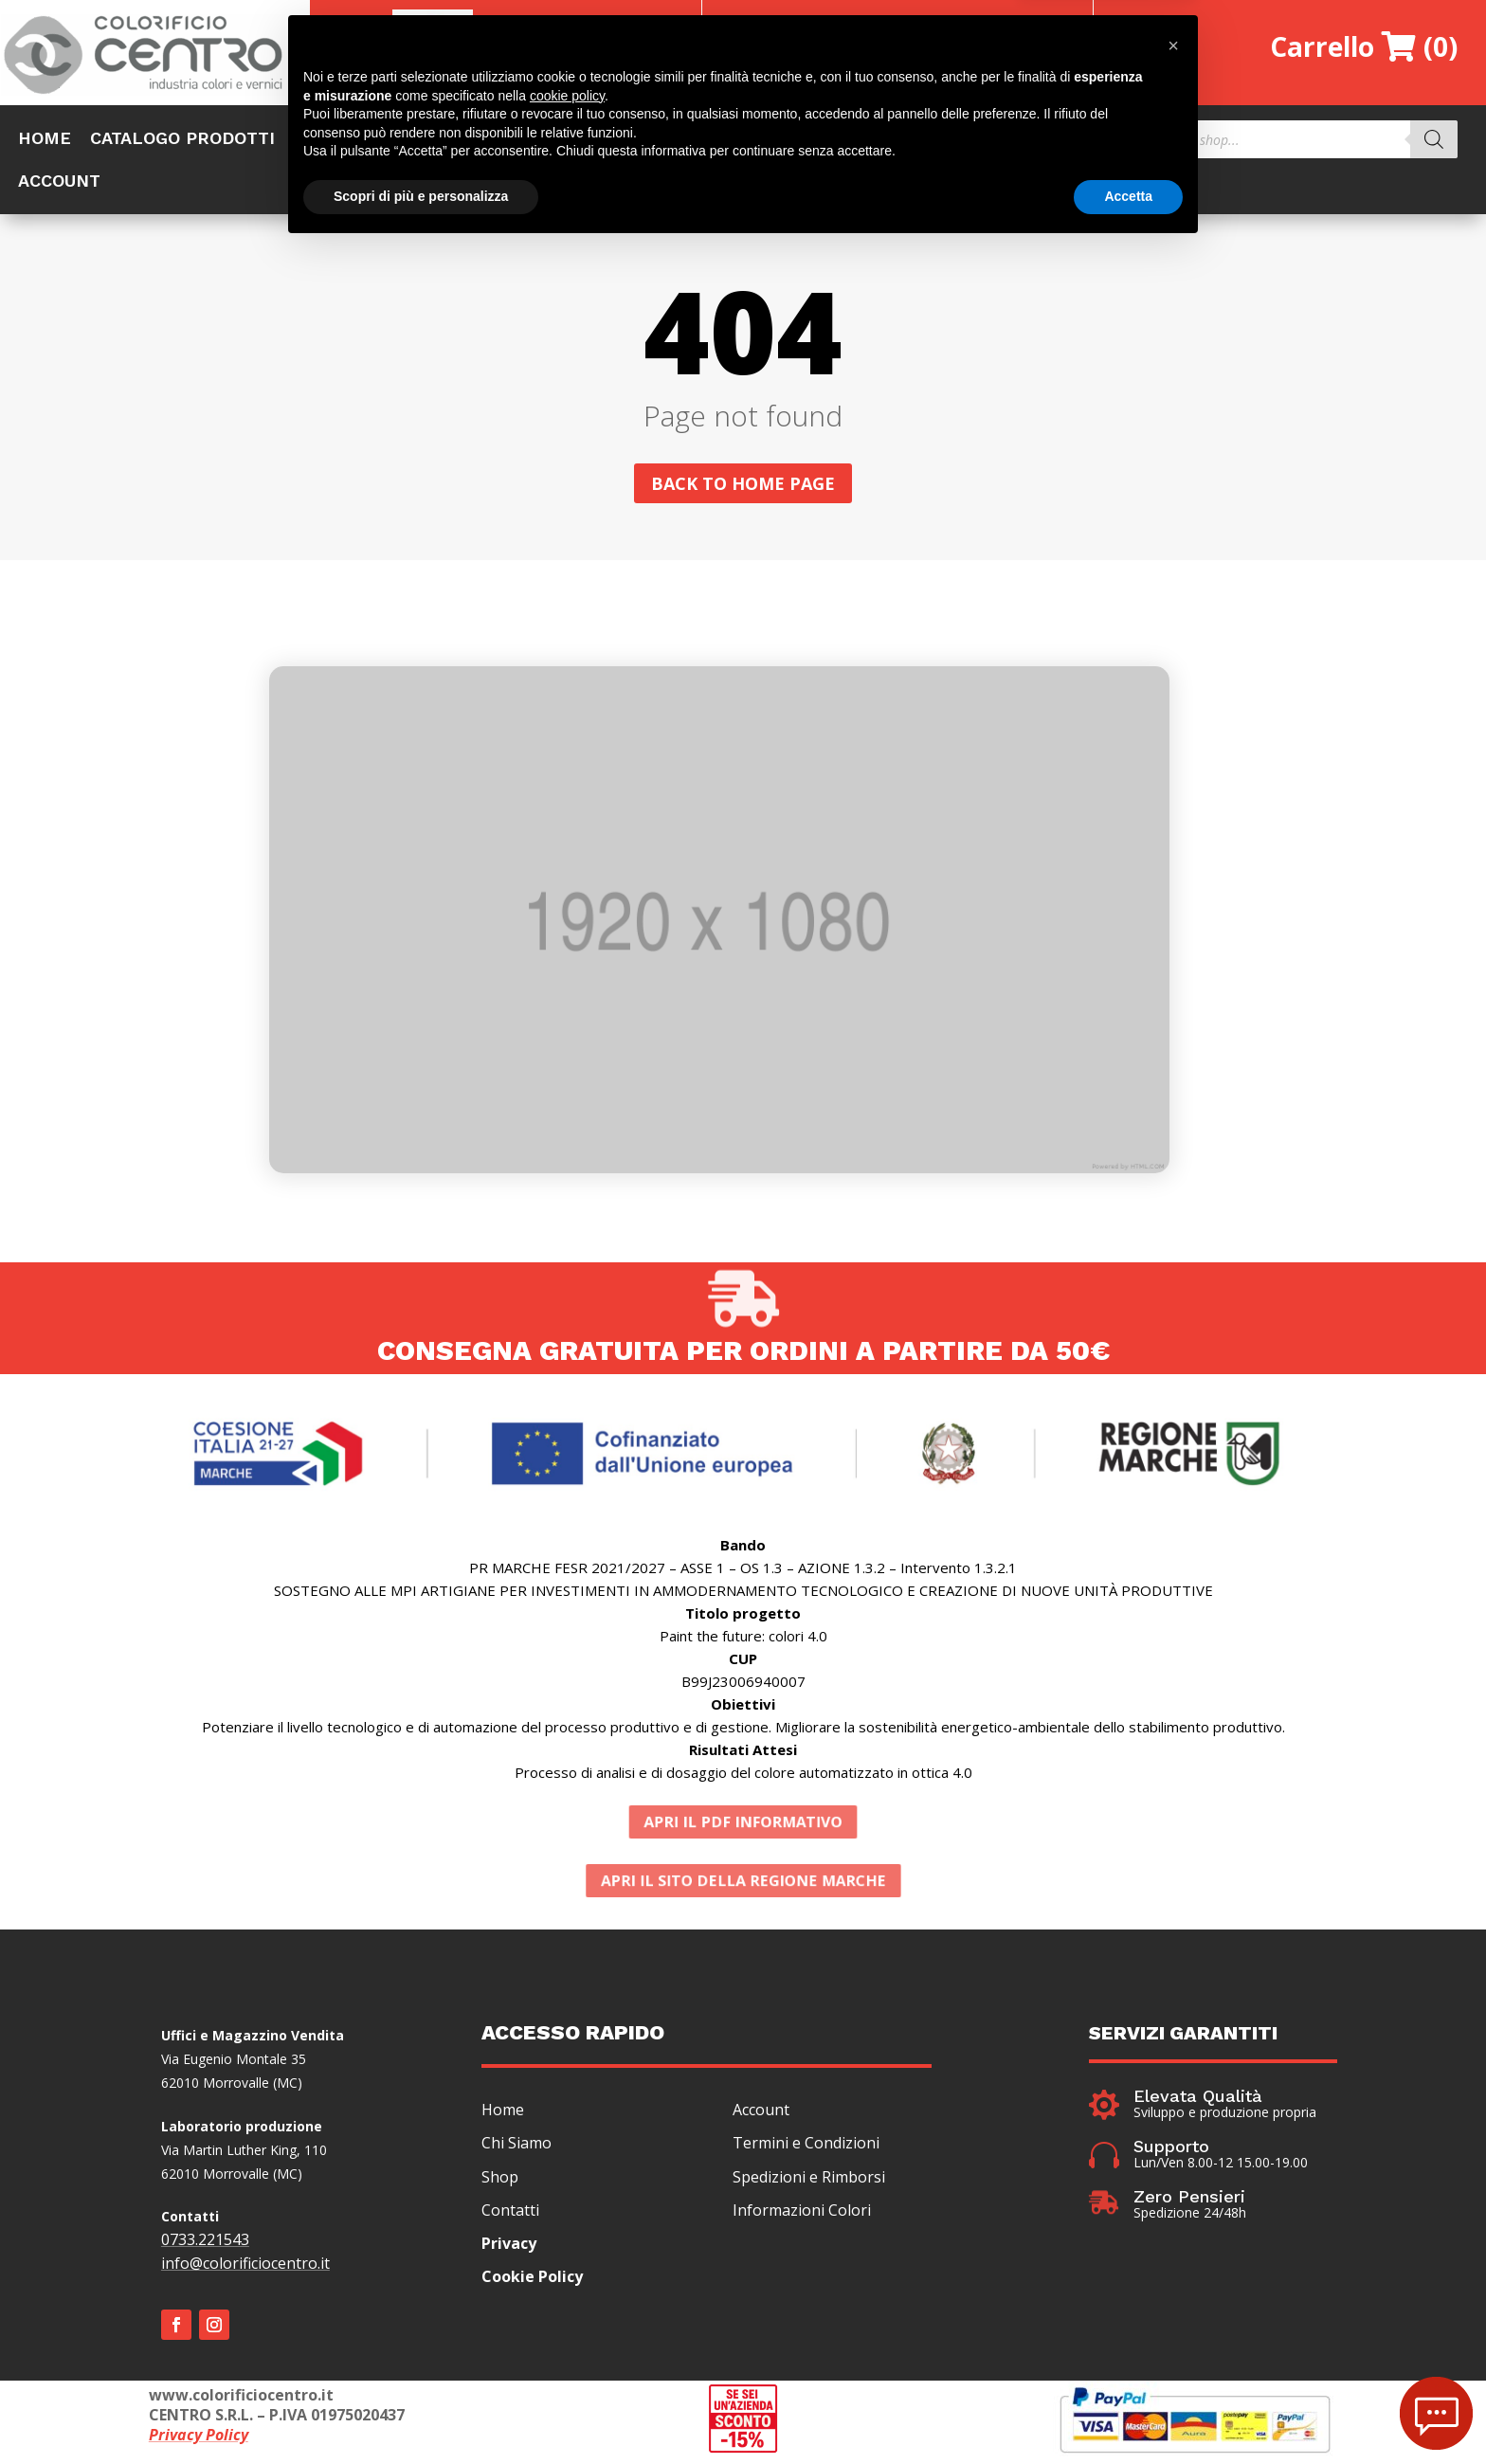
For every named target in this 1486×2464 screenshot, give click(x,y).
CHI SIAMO (544, 140)
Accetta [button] (1128, 2411)
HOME (44, 140)
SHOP (317, 140)
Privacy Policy (198, 2439)
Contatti (510, 2214)
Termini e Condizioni (806, 2147)
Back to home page (743, 488)
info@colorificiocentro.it (245, 2267)
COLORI (642, 140)
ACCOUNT (59, 182)
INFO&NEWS (906, 140)
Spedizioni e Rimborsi (809, 2181)
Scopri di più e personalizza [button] (421, 2411)
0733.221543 (205, 2244)
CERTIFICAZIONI (764, 140)
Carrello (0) (1364, 46)
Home (502, 2114)
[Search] (1434, 139)
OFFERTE (420, 140)
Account (761, 2114)
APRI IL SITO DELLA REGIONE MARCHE (743, 1885)
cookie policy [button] (567, 2311)
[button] (1173, 2261)
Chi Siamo (516, 2147)
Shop (499, 2181)
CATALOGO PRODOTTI (182, 140)
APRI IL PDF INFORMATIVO (743, 1827)
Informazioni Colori (802, 2214)
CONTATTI (1020, 140)
